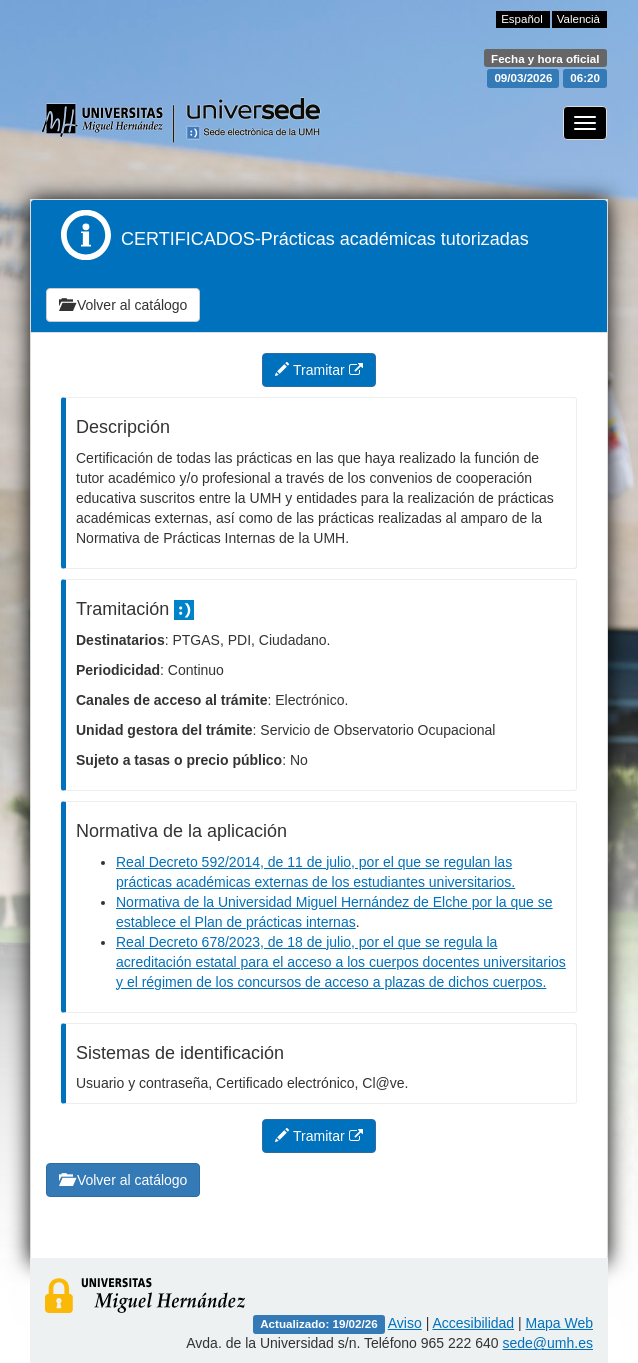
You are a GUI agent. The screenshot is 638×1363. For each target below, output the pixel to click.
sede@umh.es (548, 1343)
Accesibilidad (473, 1323)
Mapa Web (559, 1323)
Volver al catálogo (123, 305)
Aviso (405, 1323)
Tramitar (318, 370)
